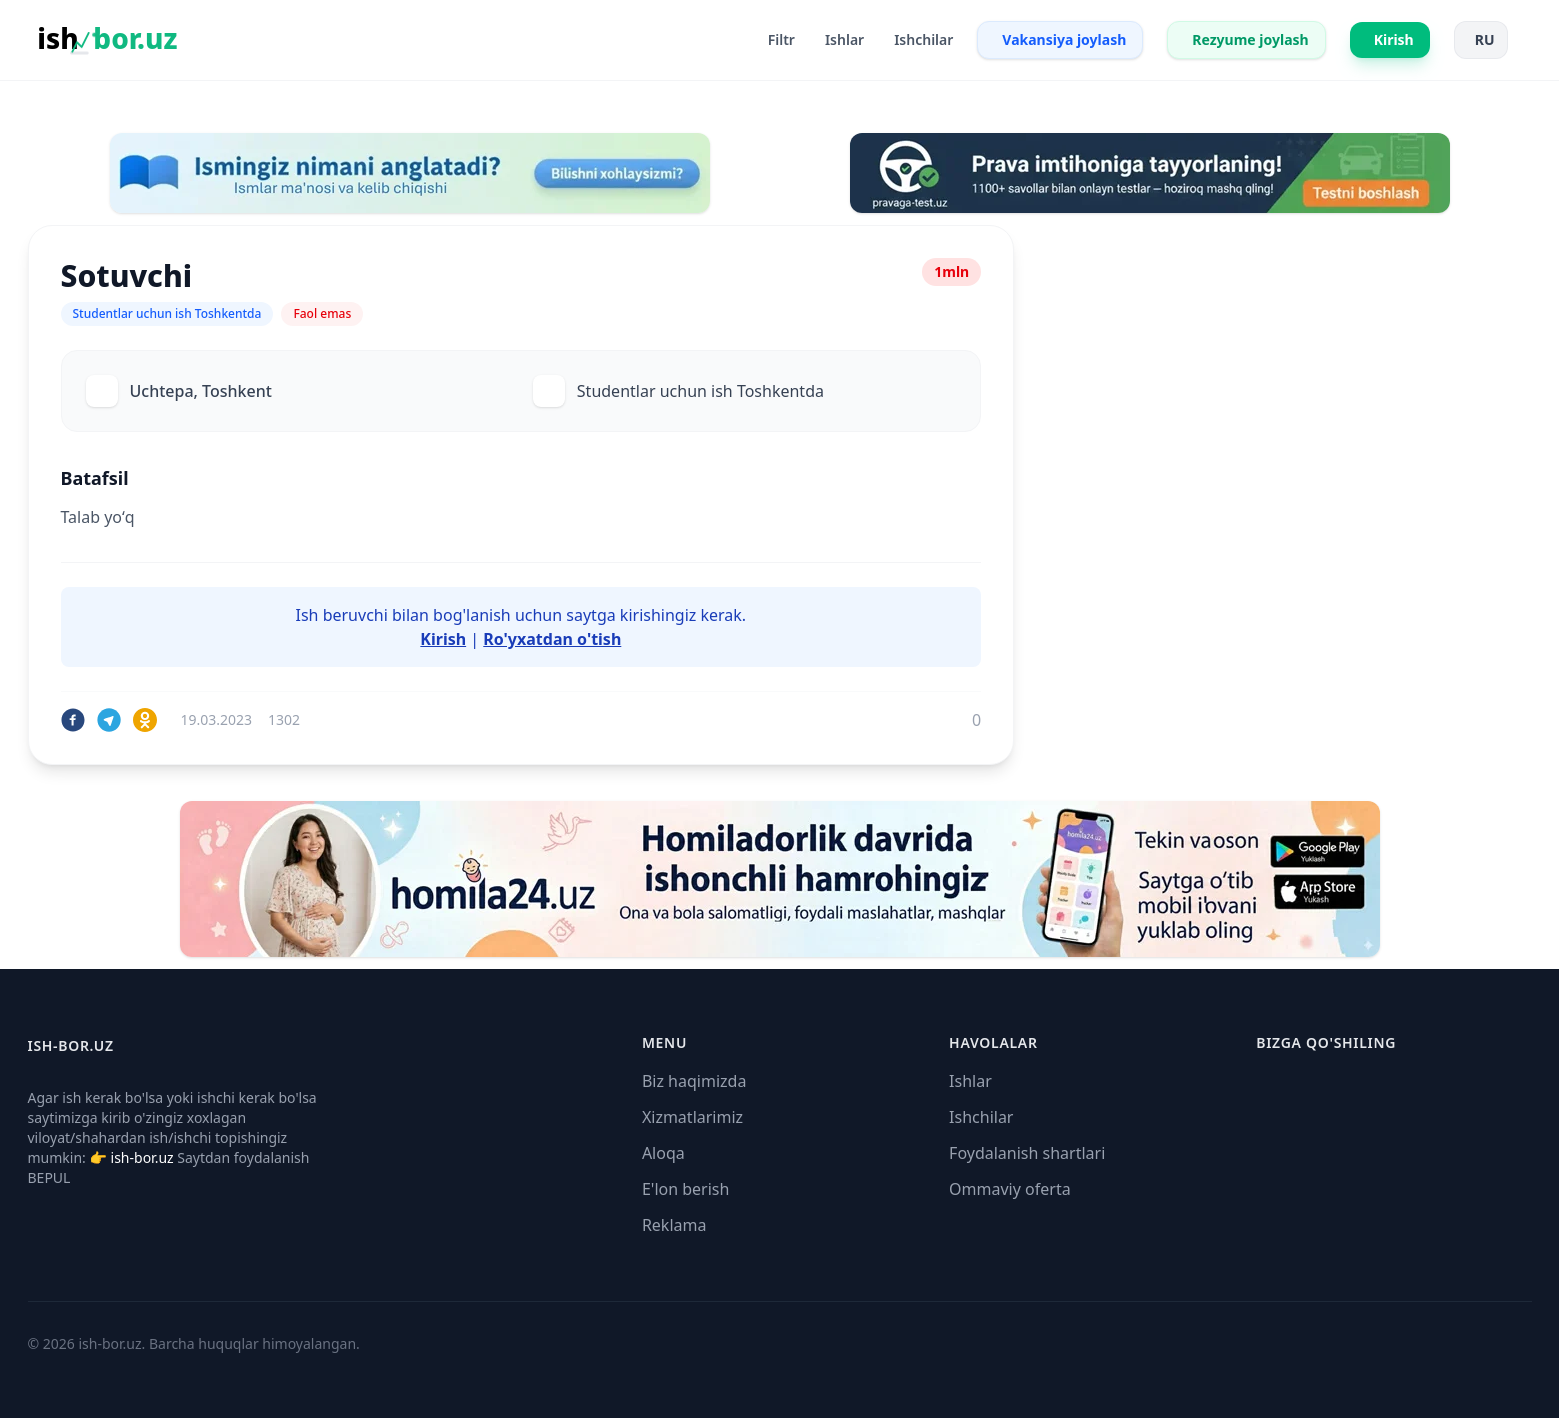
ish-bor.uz (142, 1157)
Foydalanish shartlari (1027, 1153)
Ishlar (970, 1081)
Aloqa (663, 1153)
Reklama (674, 1225)
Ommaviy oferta (1010, 1189)
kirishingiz (658, 615)
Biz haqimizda (694, 1081)
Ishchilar (981, 1117)
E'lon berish (686, 1189)
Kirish (443, 639)
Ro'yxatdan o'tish (552, 639)
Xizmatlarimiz (692, 1117)
